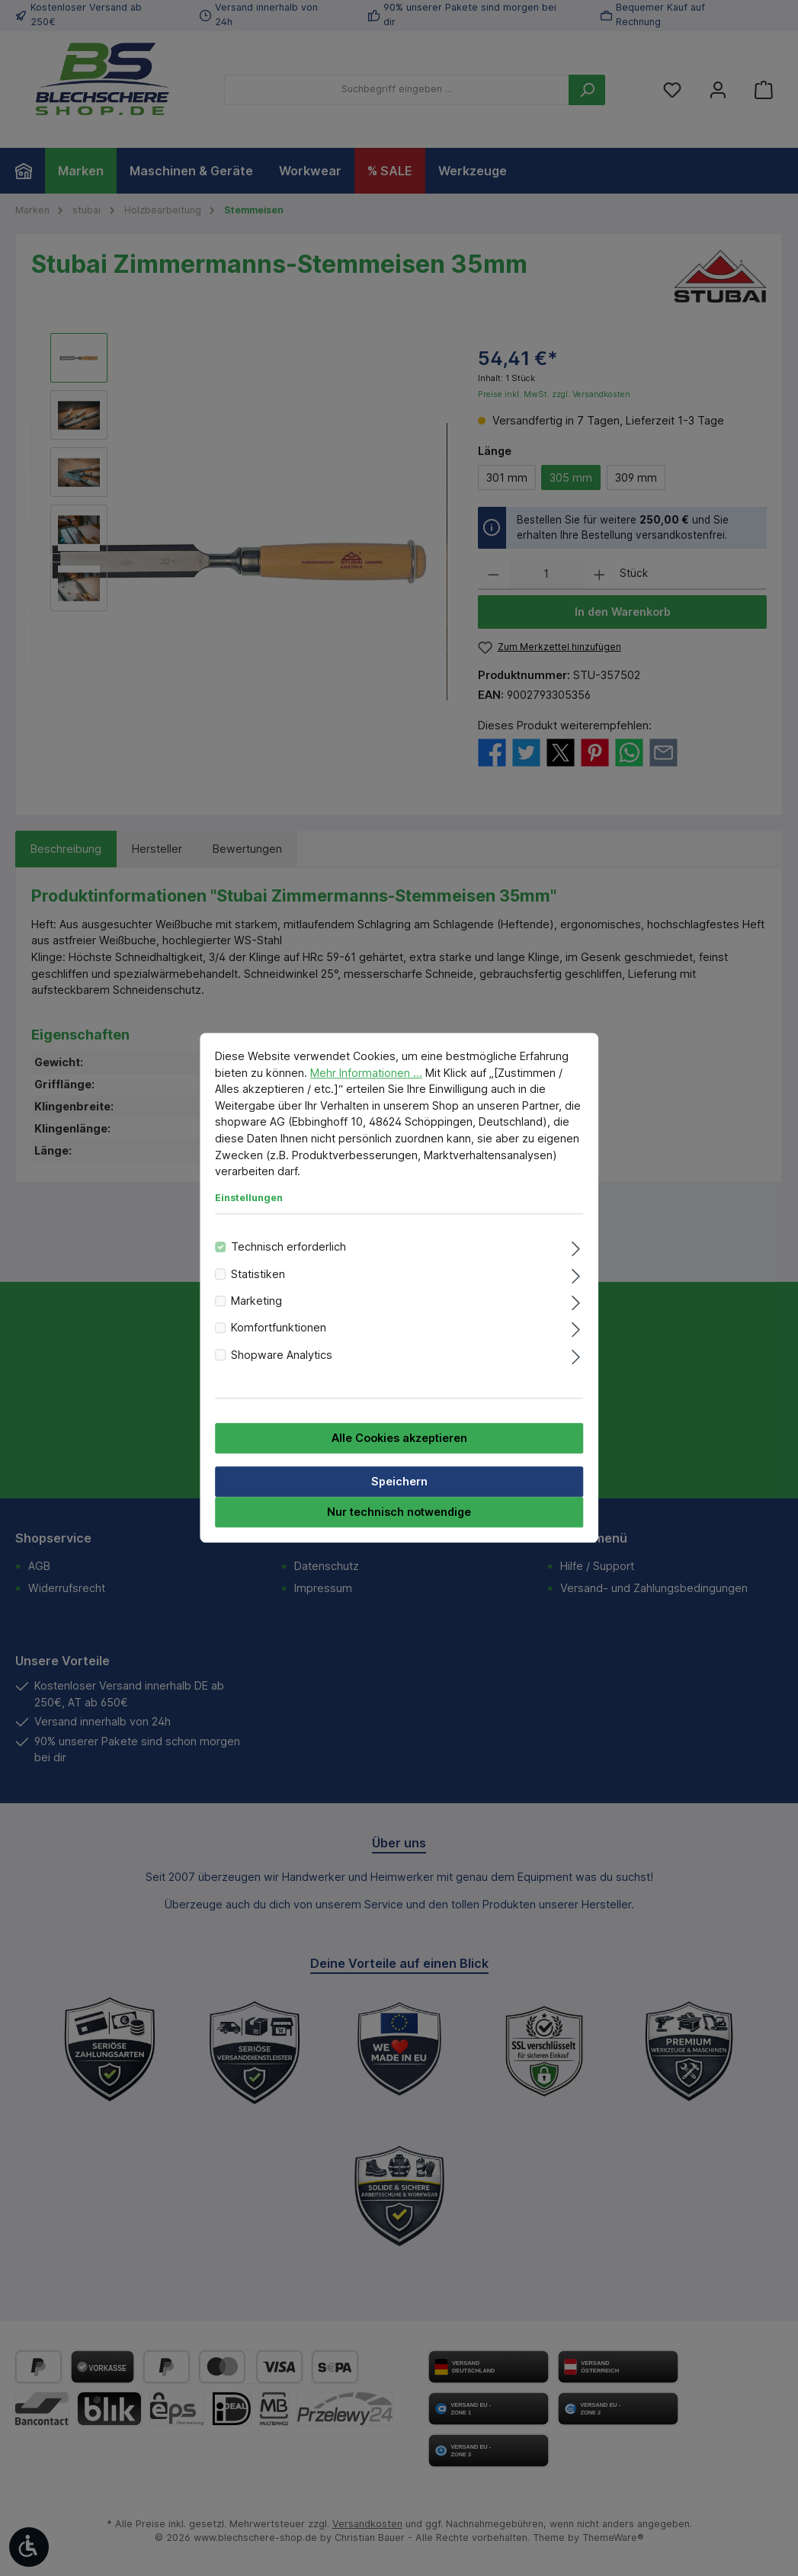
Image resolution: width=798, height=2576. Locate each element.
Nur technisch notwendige (399, 1512)
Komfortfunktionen (278, 1328)
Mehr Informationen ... (366, 1072)
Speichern (399, 1481)
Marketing (256, 1300)
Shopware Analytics (281, 1354)
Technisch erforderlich (288, 1247)
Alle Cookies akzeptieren (399, 1438)
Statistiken (258, 1273)
